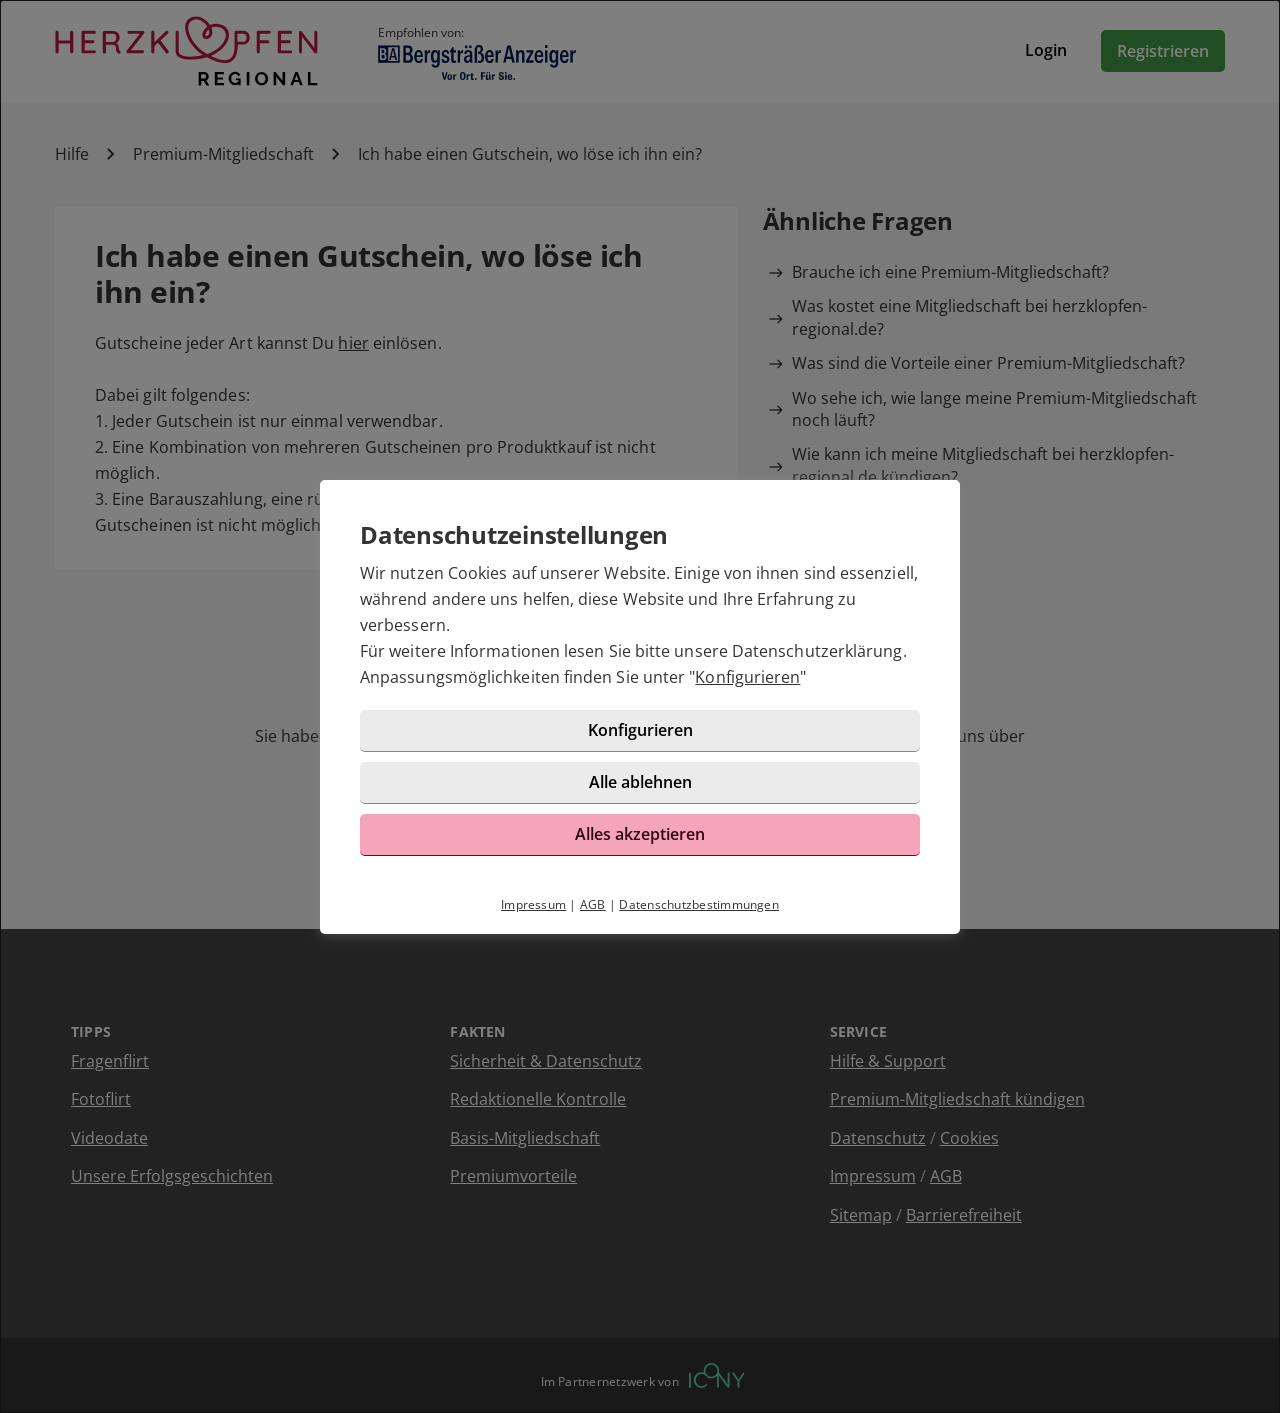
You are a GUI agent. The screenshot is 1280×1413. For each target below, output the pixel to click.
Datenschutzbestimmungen (699, 904)
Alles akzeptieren (640, 834)
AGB (593, 904)
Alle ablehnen (640, 782)
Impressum (533, 904)
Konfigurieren (747, 677)
